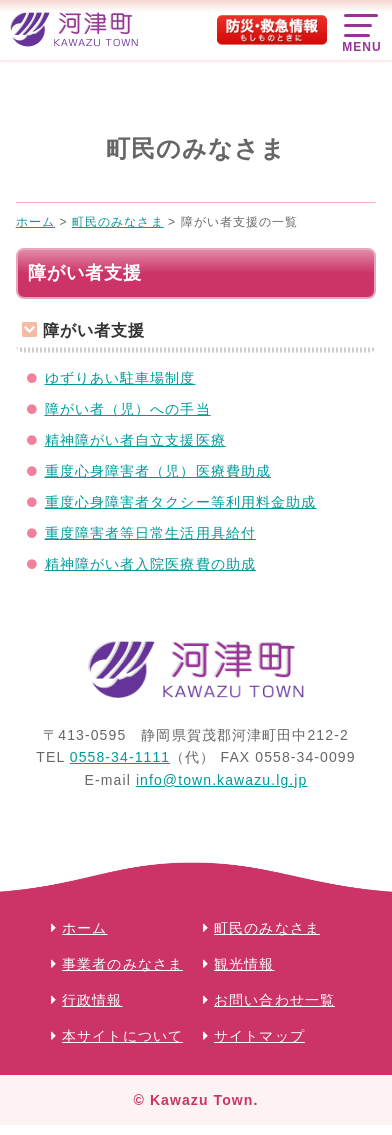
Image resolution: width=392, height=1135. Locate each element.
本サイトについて (122, 1036)
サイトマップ (259, 1036)
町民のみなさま (267, 928)
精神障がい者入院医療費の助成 (150, 564)
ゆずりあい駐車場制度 (120, 378)
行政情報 (92, 1000)
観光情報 (244, 964)
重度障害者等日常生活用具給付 (150, 533)
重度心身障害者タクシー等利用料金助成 (181, 502)
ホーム (84, 928)
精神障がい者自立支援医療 (135, 440)
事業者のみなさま (122, 964)
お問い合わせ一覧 (274, 1000)
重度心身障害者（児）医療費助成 (158, 471)
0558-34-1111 (120, 757)
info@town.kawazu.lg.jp (222, 780)
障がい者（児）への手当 (128, 409)
